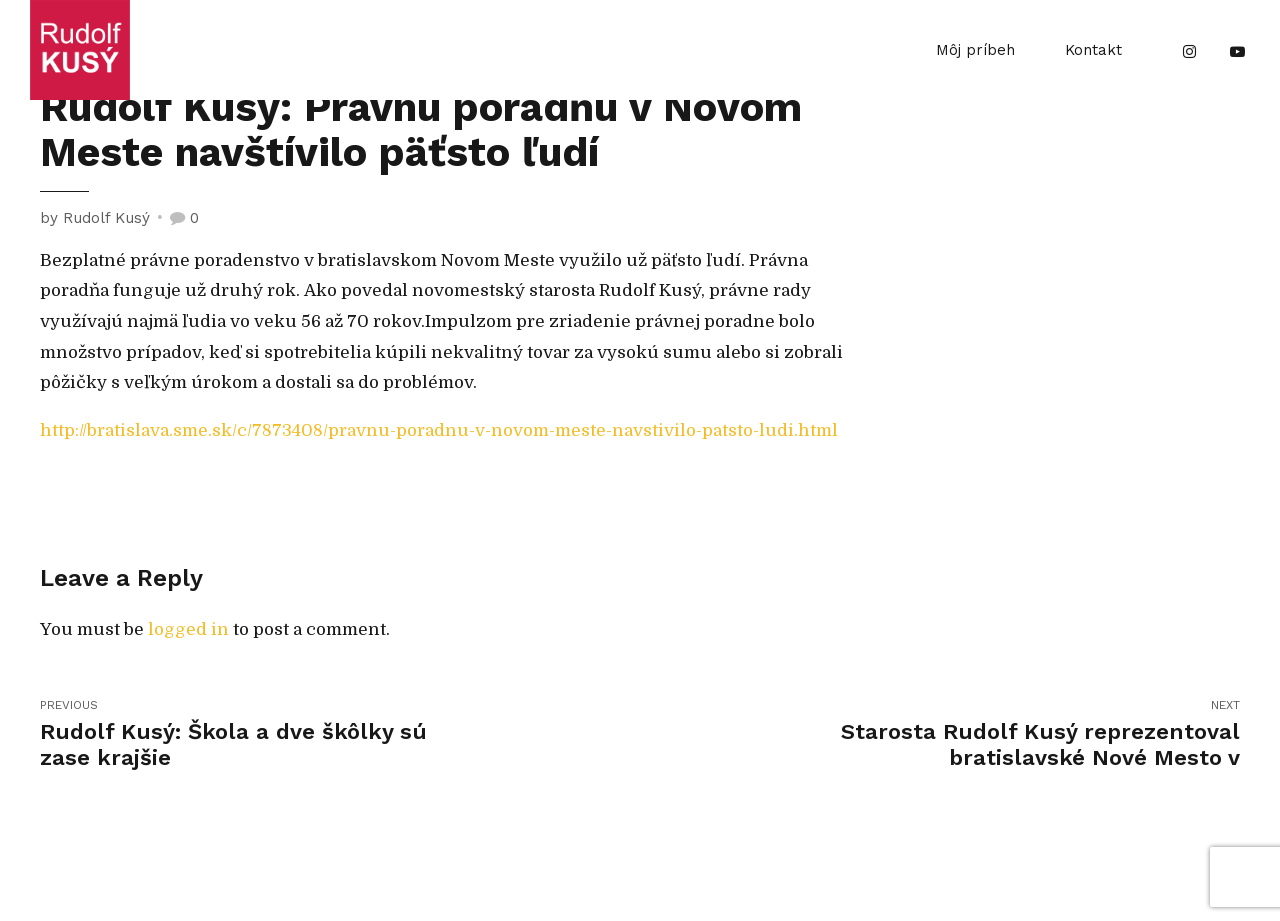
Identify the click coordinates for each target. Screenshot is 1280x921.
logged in (188, 629)
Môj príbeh (975, 50)
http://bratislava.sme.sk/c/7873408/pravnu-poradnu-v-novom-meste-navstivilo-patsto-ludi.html (439, 430)
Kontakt (1093, 50)
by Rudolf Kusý (95, 218)
